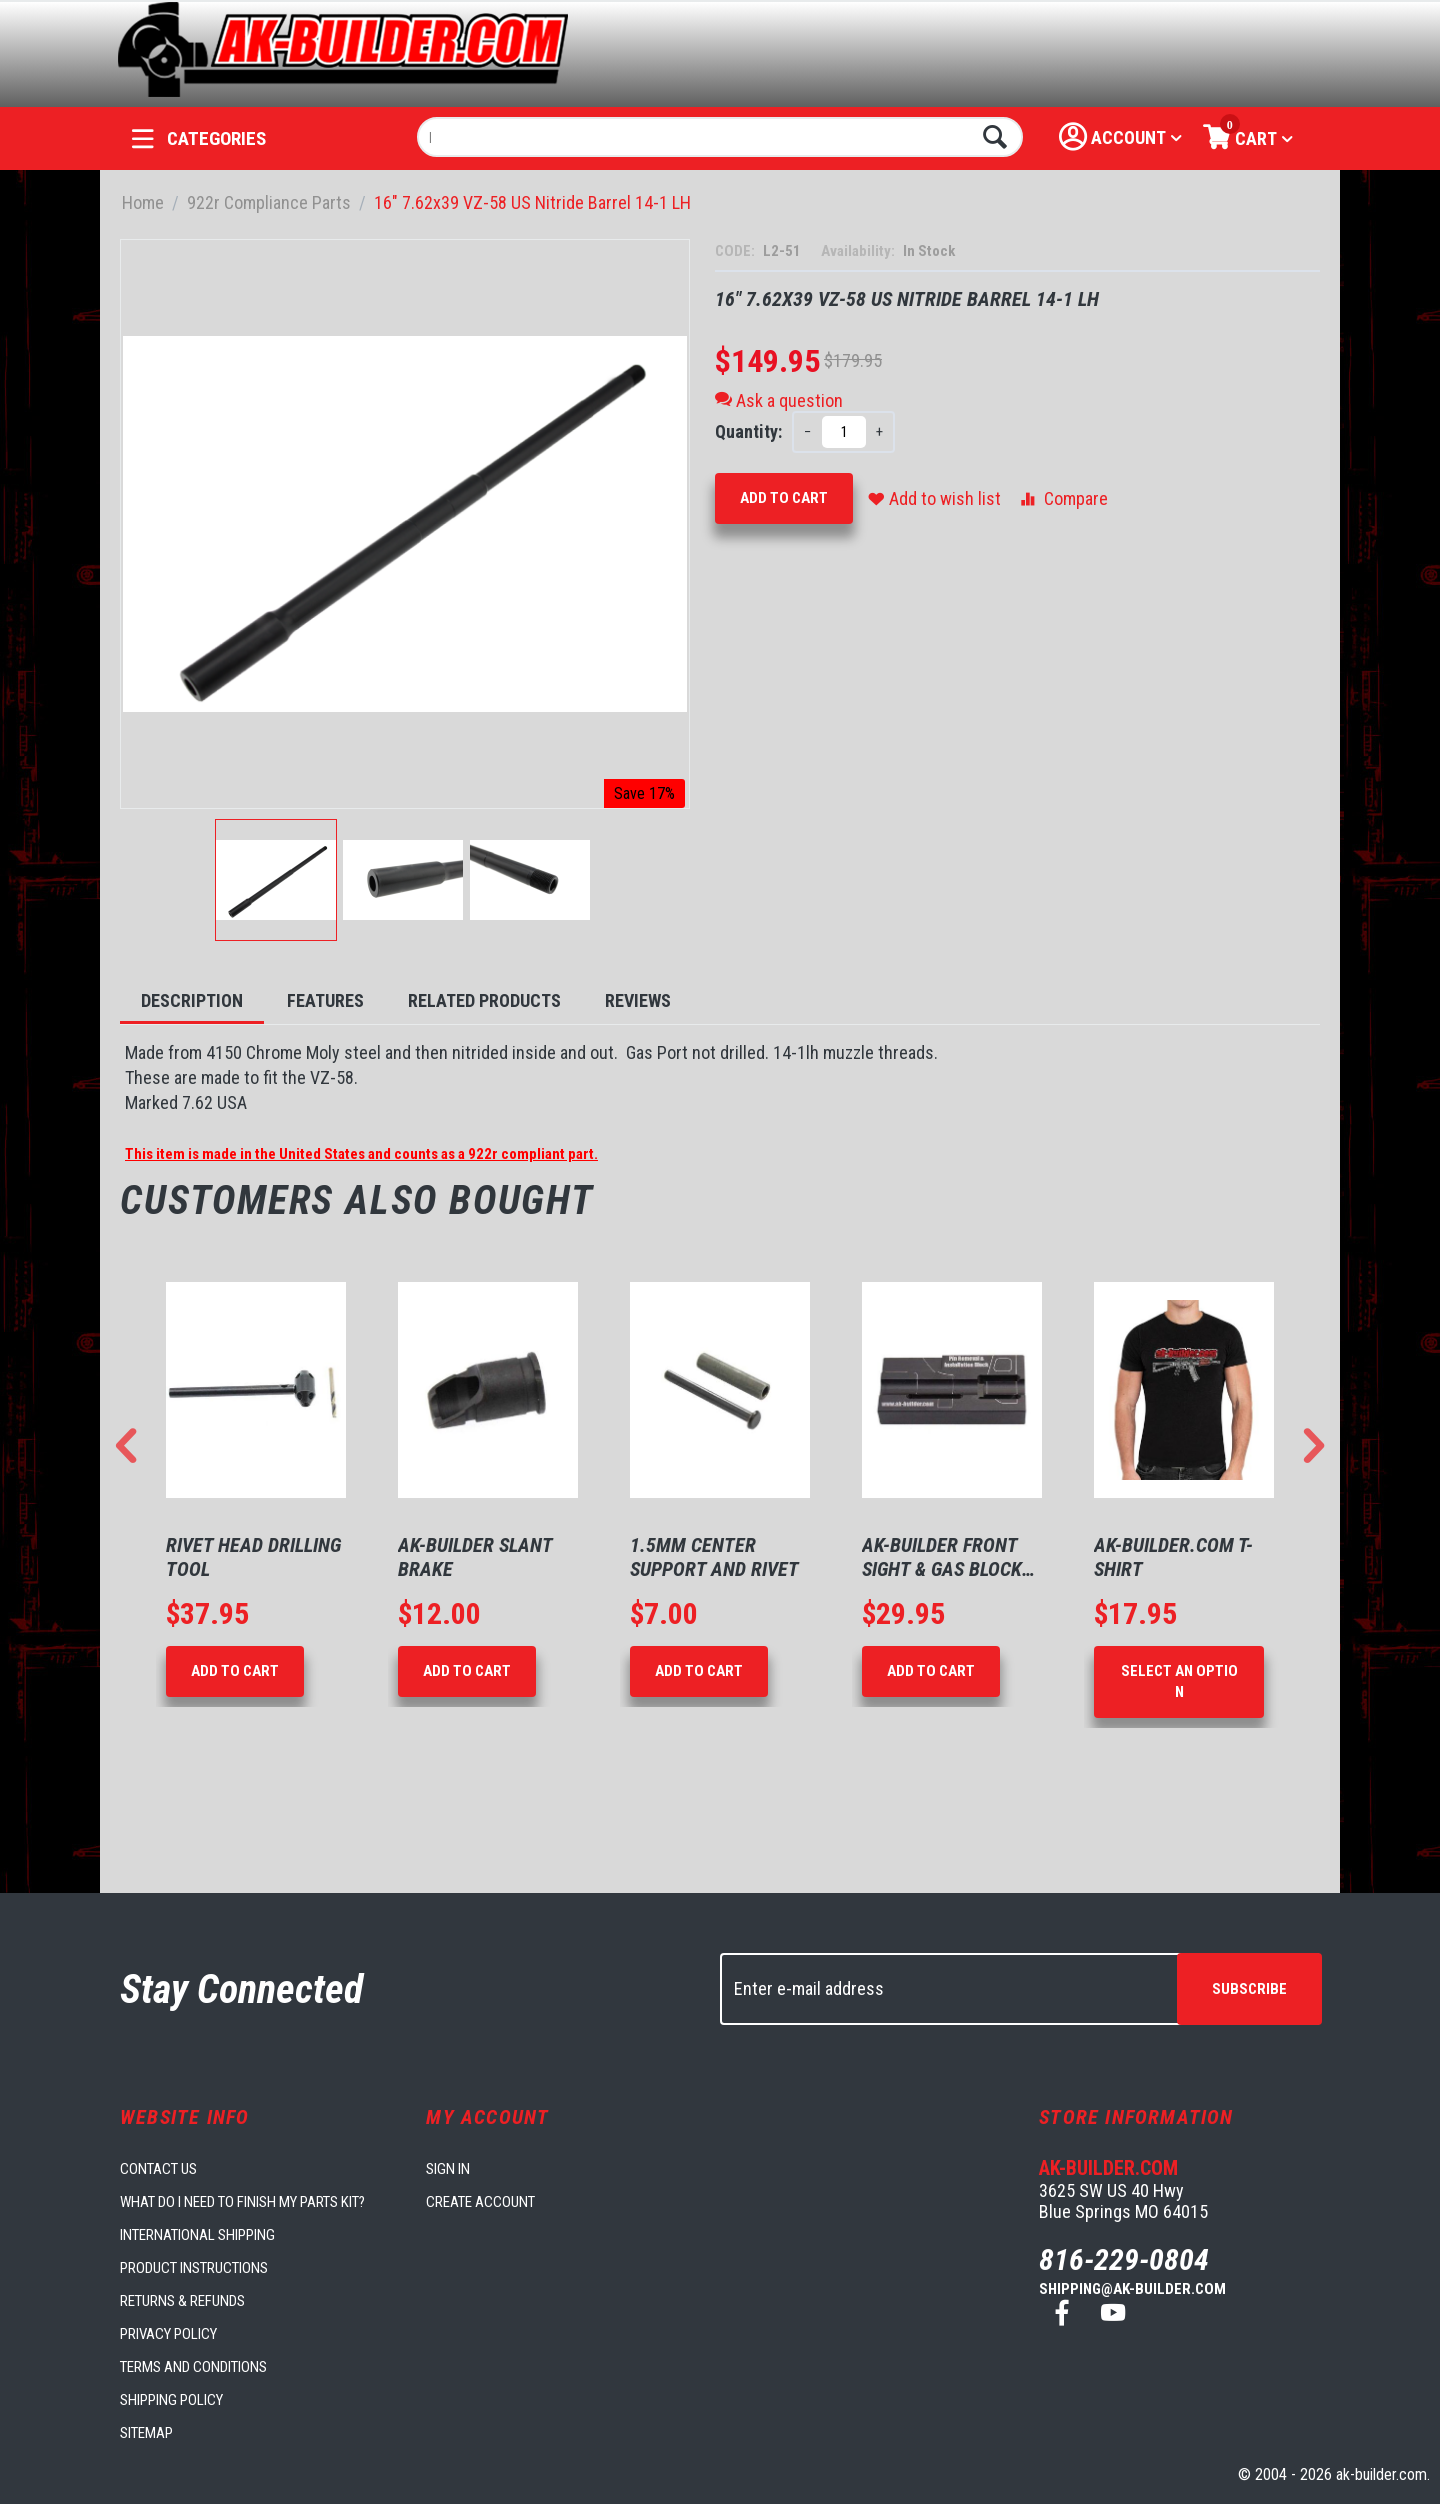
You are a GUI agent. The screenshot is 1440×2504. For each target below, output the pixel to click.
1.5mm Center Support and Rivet (714, 1557)
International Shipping (197, 2235)
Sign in (448, 2169)
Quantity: (748, 431)
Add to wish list (934, 498)
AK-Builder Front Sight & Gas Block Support (942, 1557)
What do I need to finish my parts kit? (242, 2202)
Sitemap (146, 2433)
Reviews (638, 1000)
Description (192, 1000)
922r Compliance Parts (269, 202)
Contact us (158, 2169)
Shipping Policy (171, 2400)
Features (325, 1000)
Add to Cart (784, 498)
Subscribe (1249, 1989)
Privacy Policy (168, 2334)
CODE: (736, 251)
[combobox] (720, 137)
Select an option (1179, 1681)
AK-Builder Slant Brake (475, 1557)
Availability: (859, 251)
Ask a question (779, 400)
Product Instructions (194, 2268)
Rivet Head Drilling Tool (253, 1557)
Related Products (484, 1000)
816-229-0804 (1124, 2259)
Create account (480, 2202)
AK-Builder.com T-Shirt (1173, 1557)
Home (143, 202)
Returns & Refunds (182, 2301)
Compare (1062, 498)
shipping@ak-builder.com (1132, 2289)
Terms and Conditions (193, 2367)
